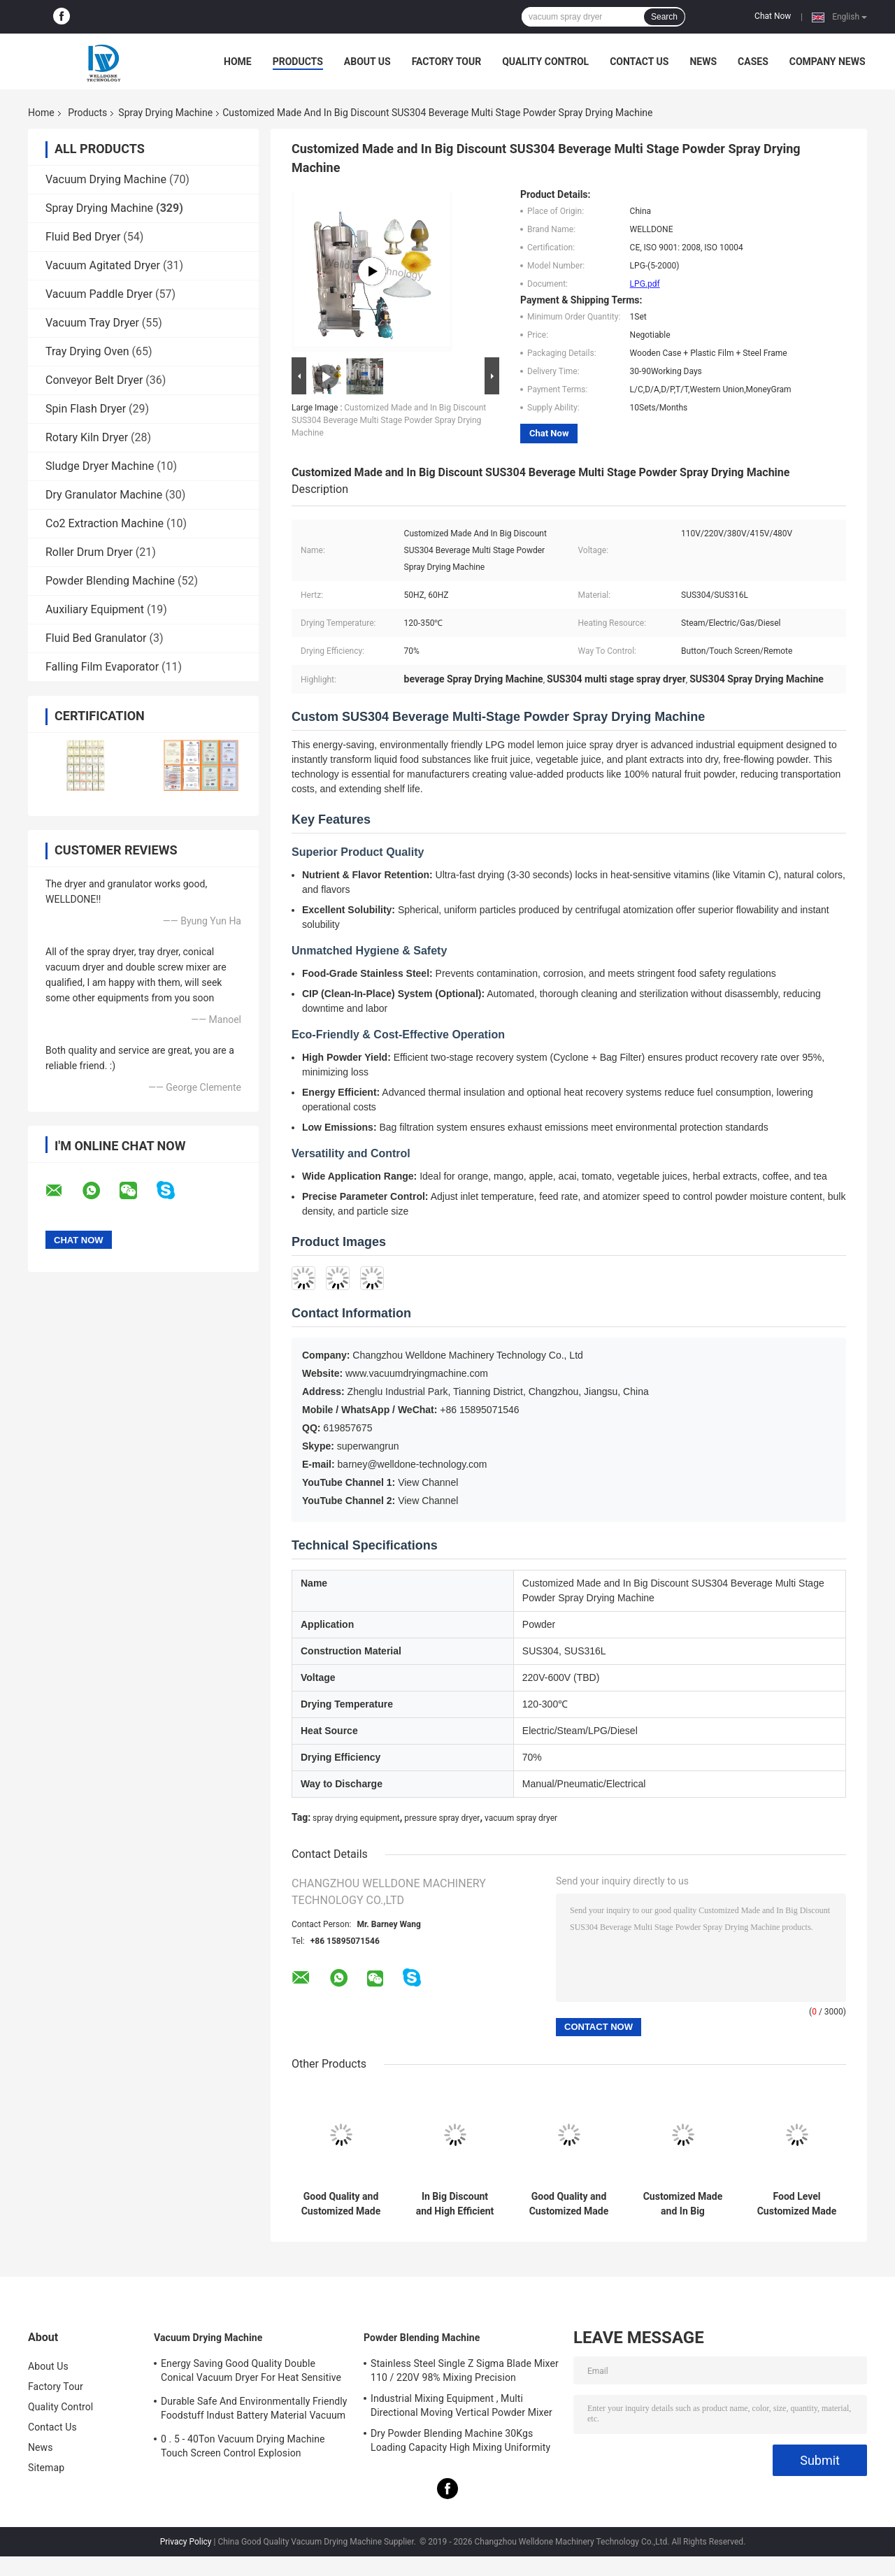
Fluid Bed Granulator (95, 638)
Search (664, 17)
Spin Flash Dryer (85, 408)
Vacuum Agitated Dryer (102, 265)
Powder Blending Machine (110, 580)
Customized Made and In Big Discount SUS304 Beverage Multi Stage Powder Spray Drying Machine (389, 420)
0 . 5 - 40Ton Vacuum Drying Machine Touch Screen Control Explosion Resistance (243, 2448)
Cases (753, 61)
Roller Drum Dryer (89, 552)
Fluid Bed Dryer (82, 236)
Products (298, 61)
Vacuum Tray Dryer (92, 322)
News (703, 61)
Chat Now (772, 16)
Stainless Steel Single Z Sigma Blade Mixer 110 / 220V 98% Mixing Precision (465, 2370)
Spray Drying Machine (165, 112)
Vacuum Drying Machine (105, 179)
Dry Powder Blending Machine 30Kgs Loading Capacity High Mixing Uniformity (460, 2440)
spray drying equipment (356, 1818)
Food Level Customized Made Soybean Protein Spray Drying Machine (797, 2204)
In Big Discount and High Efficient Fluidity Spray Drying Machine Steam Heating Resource (455, 2204)
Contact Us (639, 61)
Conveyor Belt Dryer (94, 380)
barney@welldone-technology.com (412, 1464)
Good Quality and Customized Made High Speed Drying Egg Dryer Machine (340, 2204)
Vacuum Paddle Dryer (98, 294)
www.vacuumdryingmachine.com (416, 1373)
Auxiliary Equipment (94, 609)
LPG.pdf (645, 284)
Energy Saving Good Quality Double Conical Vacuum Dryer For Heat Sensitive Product (251, 2372)
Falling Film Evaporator (102, 666)
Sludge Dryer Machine (99, 466)
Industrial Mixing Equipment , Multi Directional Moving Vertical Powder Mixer (461, 2405)
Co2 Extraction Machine (104, 523)
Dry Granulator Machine (103, 494)
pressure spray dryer (442, 1818)
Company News (827, 61)
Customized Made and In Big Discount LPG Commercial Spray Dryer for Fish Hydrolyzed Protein (683, 2204)
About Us (367, 61)
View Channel (428, 1482)
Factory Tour (447, 61)
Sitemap (46, 2467)
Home (238, 61)
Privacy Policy (186, 2542)
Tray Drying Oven (87, 351)
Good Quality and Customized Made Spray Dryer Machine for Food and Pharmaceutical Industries (569, 2204)
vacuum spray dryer (521, 1818)
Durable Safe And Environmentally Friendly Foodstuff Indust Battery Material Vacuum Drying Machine (254, 2410)
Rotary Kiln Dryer (86, 437)
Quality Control (545, 61)
